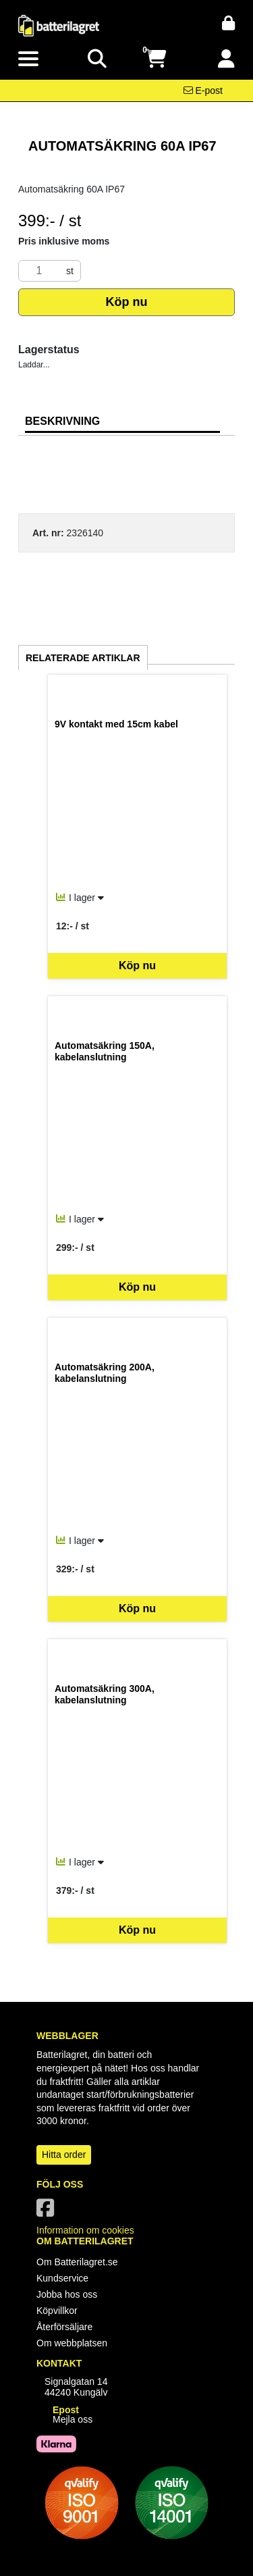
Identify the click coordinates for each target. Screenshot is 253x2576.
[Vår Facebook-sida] (47, 2212)
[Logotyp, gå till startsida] (58, 25)
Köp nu (127, 302)
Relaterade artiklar (83, 657)
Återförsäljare (64, 2326)
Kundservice (62, 2278)
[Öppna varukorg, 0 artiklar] (156, 59)
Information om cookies (85, 2230)
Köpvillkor (57, 2310)
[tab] (122, 422)
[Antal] (39, 271)
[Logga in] (226, 59)
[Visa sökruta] (97, 59)
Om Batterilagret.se (77, 2262)
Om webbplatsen (71, 2343)
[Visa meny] (28, 59)
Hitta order (64, 2154)
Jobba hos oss (66, 2294)
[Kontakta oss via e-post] (203, 90)
